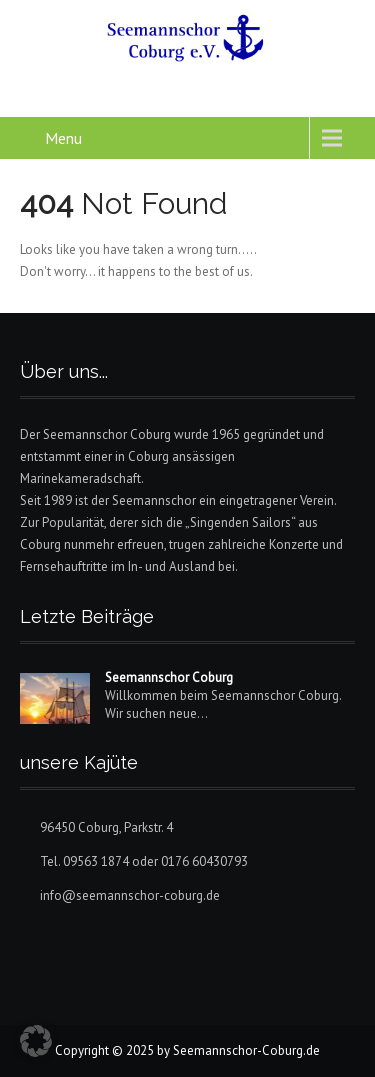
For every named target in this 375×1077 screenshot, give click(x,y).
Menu (63, 138)
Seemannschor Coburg (169, 677)
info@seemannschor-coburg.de (130, 895)
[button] (36, 1041)
